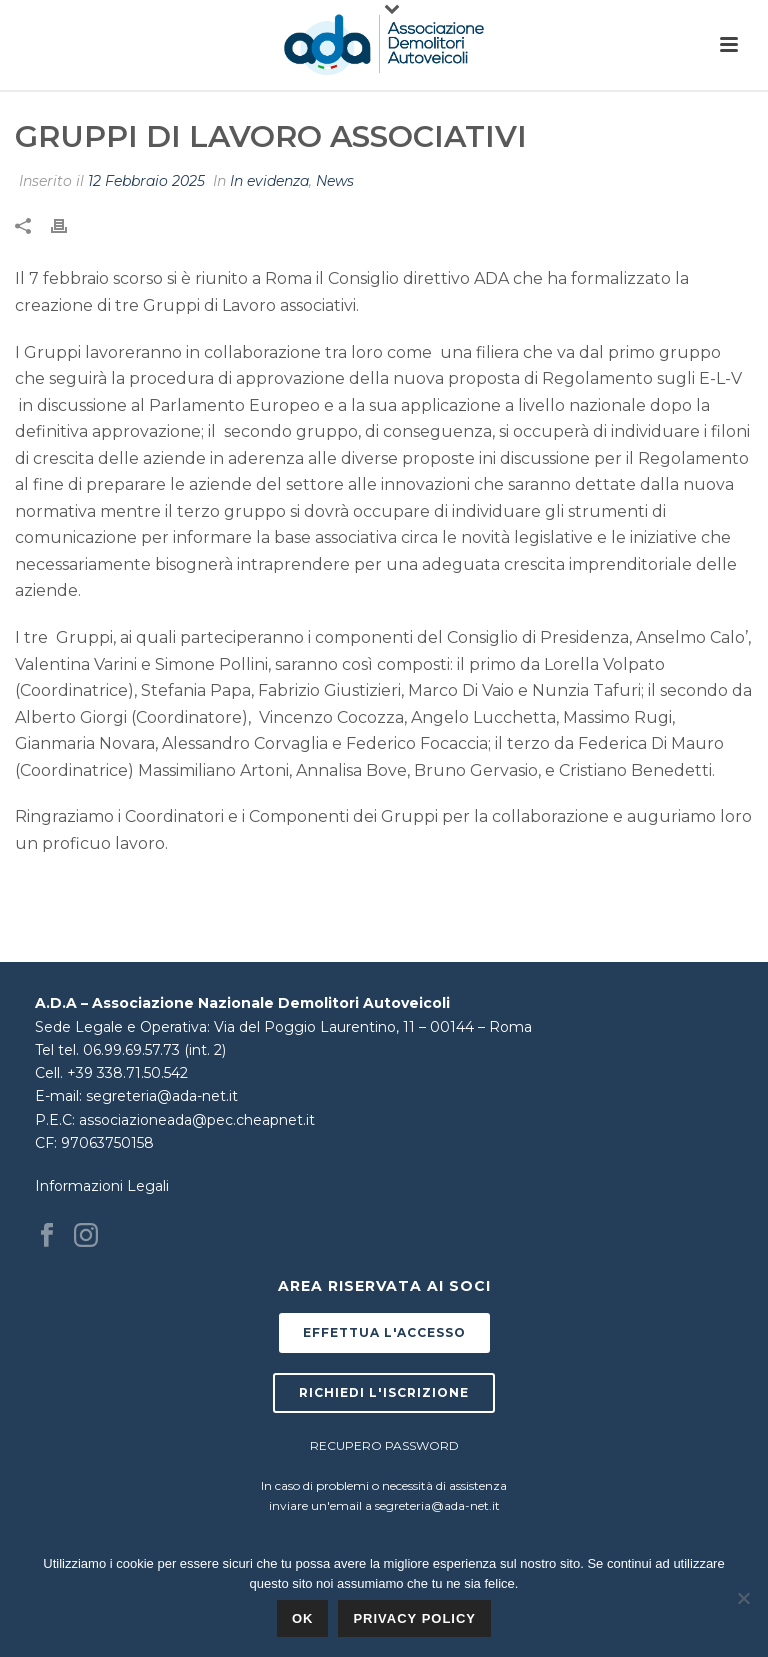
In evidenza (269, 181)
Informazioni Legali (102, 1186)
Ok (303, 1618)
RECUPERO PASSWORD (384, 1445)
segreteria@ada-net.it (162, 1096)
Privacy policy (414, 1618)
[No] (743, 1598)
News (335, 181)
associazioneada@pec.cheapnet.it (197, 1120)
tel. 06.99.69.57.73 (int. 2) (142, 1050)
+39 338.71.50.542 (127, 1073)
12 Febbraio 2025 (146, 181)
